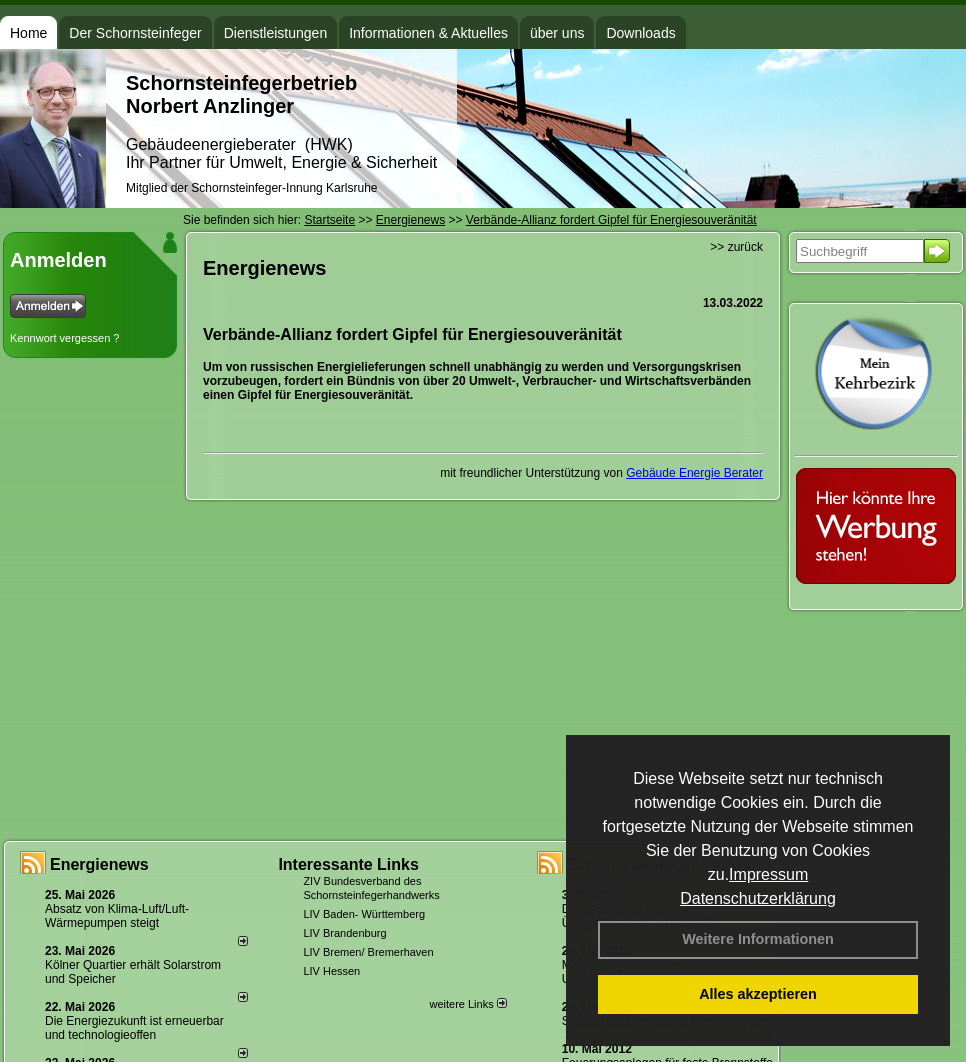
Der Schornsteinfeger (135, 33)
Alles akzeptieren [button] (758, 994)
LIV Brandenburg (344, 933)
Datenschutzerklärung (758, 898)
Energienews (99, 864)
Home (28, 33)
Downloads (640, 33)
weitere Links (467, 1004)
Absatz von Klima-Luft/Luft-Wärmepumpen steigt (117, 916)
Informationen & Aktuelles (428, 33)
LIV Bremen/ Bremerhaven (368, 952)
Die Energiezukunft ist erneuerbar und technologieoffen (134, 1028)
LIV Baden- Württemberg (364, 914)
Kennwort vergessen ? (64, 338)
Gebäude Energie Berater (694, 473)
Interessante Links (348, 864)
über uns (557, 33)
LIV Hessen (331, 971)
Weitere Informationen (758, 939)
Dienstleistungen (276, 33)
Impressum (768, 874)
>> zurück (736, 247)
